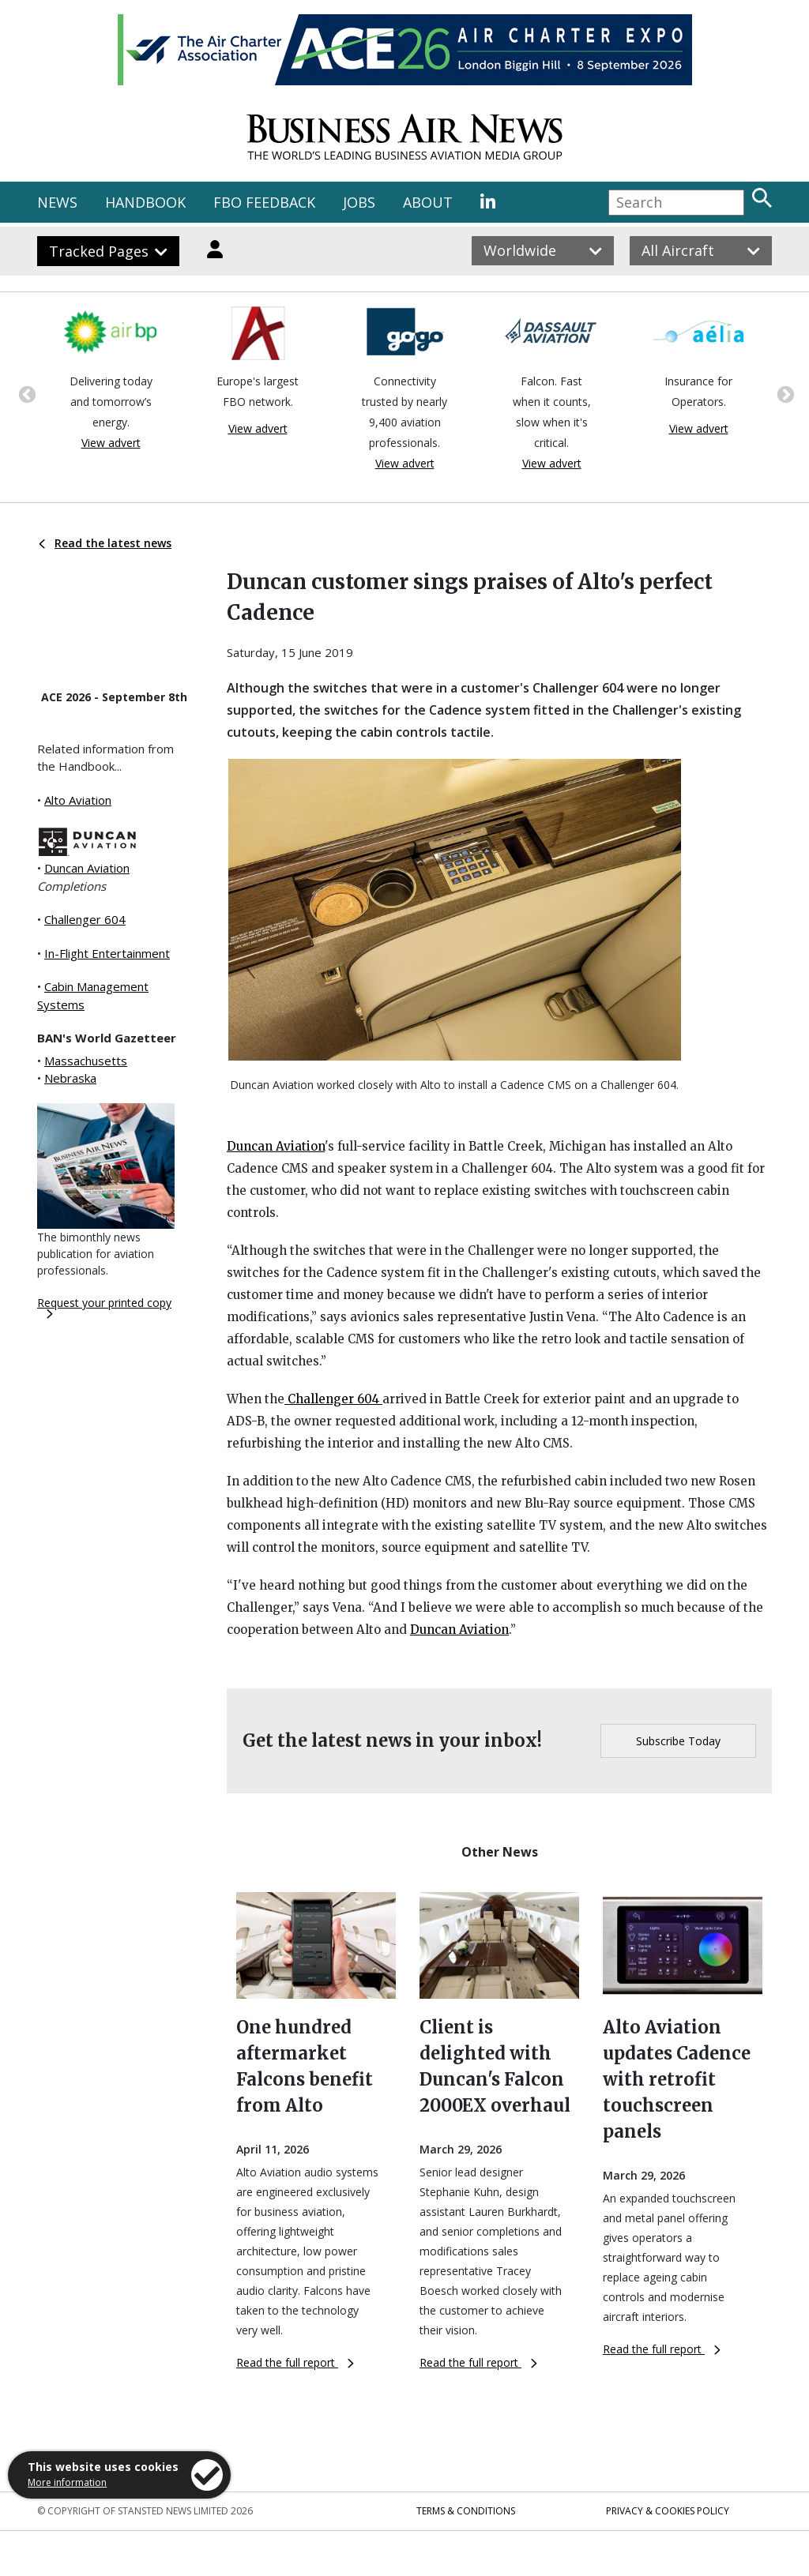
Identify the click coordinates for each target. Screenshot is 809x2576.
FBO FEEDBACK (264, 202)
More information (67, 2482)
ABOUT (428, 202)
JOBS (359, 202)
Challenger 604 (85, 919)
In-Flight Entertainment (107, 953)
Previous (25, 393)
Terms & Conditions (465, 2511)
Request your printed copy (104, 1307)
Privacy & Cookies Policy (667, 2511)
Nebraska (70, 1078)
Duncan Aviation (87, 868)
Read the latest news (105, 542)
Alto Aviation (77, 800)
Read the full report (295, 2362)
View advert (111, 442)
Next (784, 393)
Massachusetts (85, 1060)
